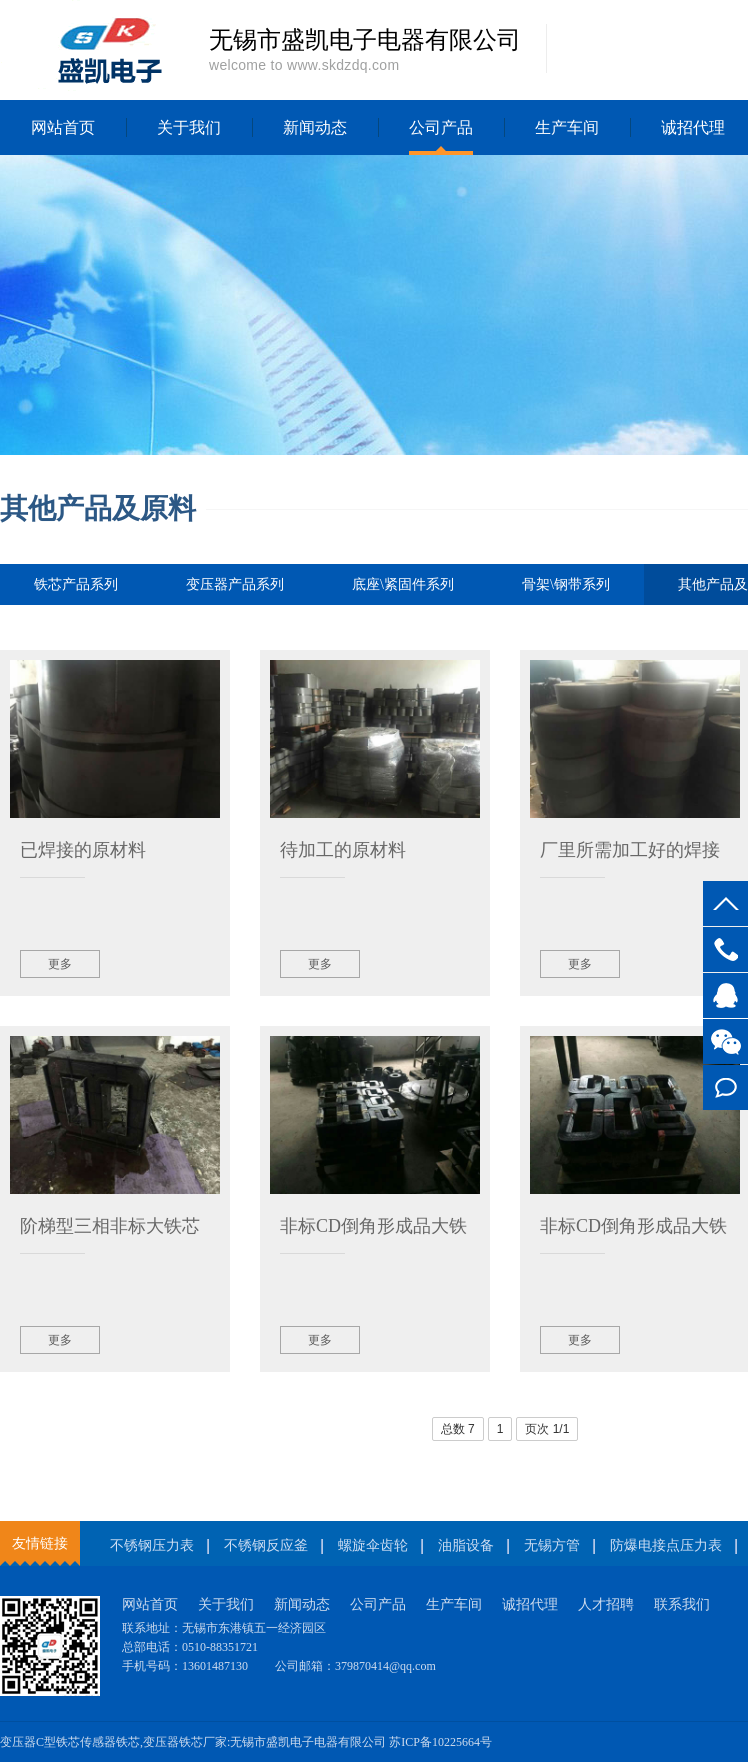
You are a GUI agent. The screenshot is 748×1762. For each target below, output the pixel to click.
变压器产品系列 (235, 584)
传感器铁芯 (110, 1742)
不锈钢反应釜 (266, 1545)
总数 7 (458, 1429)
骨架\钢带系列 (566, 584)
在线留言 (725, 1087)
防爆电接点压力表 (666, 1545)
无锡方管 (552, 1545)
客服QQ (725, 995)
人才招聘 (606, 1604)
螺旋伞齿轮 (373, 1545)
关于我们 (189, 127)
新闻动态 (315, 127)
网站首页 (63, 127)
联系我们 (682, 1604)
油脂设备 (466, 1545)
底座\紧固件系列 (403, 584)
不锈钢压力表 (152, 1545)
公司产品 (441, 127)
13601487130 (725, 949)
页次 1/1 (547, 1429)
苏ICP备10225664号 (440, 1742)
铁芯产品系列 (76, 584)
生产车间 (567, 127)
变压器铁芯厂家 (185, 1742)
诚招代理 (530, 1604)
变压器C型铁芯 (40, 1742)
